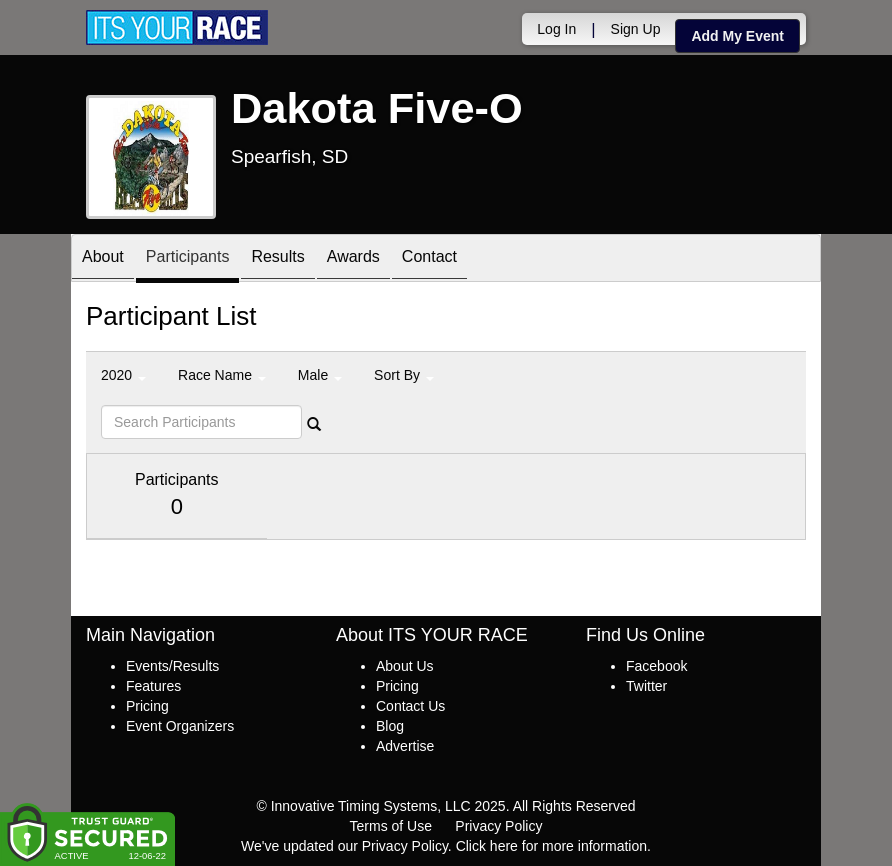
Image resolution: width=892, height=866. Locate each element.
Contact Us (410, 706)
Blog (390, 726)
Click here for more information (551, 846)
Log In (556, 29)
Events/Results (172, 666)
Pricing (147, 706)
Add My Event (737, 36)
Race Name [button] (222, 375)
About (103, 259)
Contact (429, 259)
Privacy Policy (498, 826)
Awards (353, 259)
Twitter (646, 686)
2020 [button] (123, 375)
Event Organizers (180, 726)
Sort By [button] (404, 375)
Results (277, 259)
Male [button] (320, 375)
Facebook (656, 666)
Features (153, 686)
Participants (188, 259)
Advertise (405, 746)
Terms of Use (391, 826)
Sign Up (636, 29)
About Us (405, 666)
